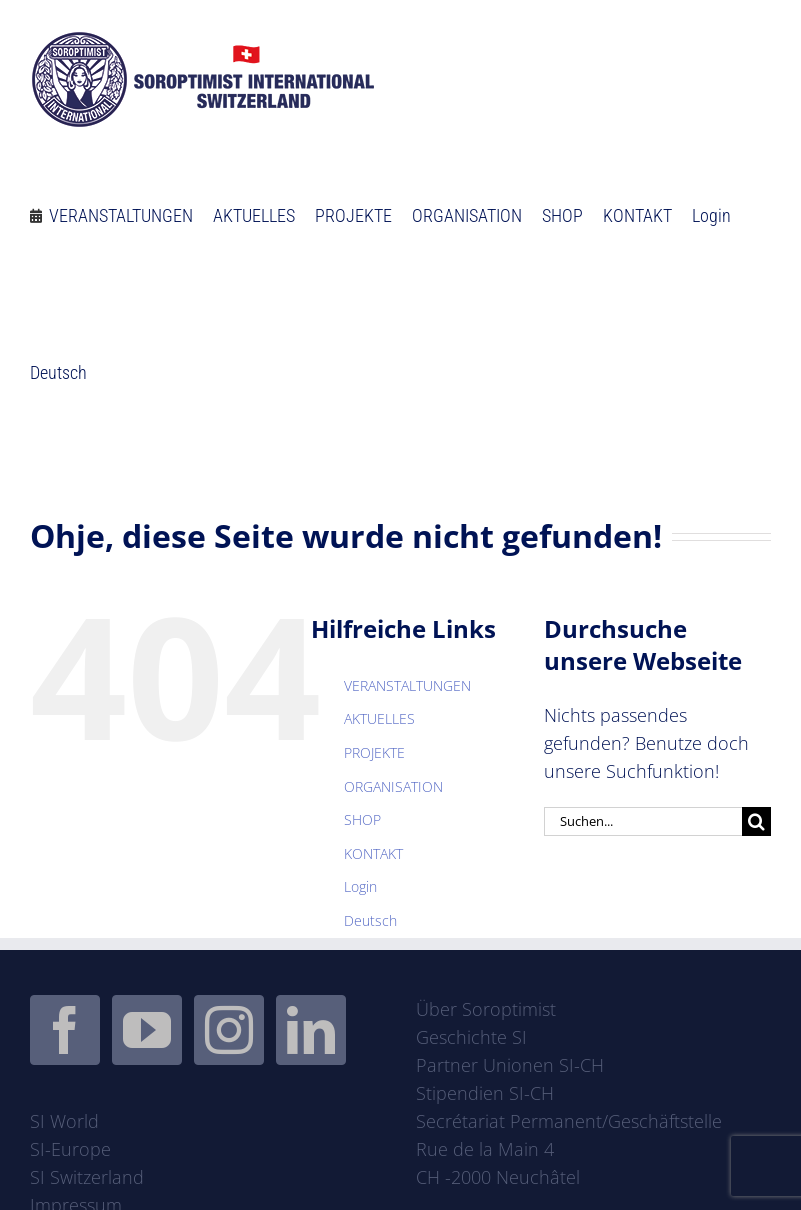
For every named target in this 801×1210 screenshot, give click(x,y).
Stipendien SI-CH (485, 1093)
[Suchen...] (643, 821)
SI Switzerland (87, 1177)
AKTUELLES (379, 718)
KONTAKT (373, 853)
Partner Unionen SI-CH (510, 1065)
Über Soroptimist (486, 1009)
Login (360, 886)
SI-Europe (70, 1149)
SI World (64, 1121)
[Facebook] (65, 1030)
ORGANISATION (393, 786)
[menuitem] (58, 364)
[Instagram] (229, 1030)
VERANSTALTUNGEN (407, 685)
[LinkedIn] (311, 1030)
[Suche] (756, 821)
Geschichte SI (471, 1037)
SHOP (362, 819)
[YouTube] (147, 1030)
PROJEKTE (374, 752)
